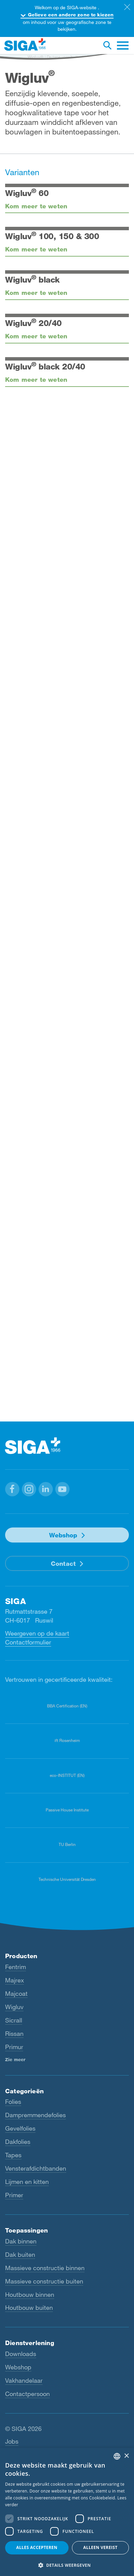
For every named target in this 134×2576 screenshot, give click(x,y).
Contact (63, 1563)
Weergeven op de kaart (37, 1633)
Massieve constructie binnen (45, 2268)
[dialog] (67, 2512)
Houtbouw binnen (29, 2294)
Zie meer (15, 2059)
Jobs (11, 2441)
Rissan (14, 2033)
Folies (13, 2101)
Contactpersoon (27, 2393)
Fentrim (15, 1966)
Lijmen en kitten (27, 2181)
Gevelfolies (20, 2128)
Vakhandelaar (24, 2380)
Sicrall (13, 2020)
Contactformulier (28, 1642)
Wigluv (14, 2007)
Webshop (63, 1535)
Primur (14, 2047)
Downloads (20, 2353)
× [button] (126, 2456)
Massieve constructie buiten (44, 2281)
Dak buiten (20, 2254)
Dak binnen (20, 2241)
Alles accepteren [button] (36, 2547)
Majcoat (16, 1993)
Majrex (14, 1980)
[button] (12, 1489)
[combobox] (117, 2456)
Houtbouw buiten (29, 2307)
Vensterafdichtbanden (35, 2168)
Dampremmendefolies (35, 2115)
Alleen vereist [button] (100, 2547)
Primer (14, 2195)
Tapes (13, 2155)
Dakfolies (17, 2141)
